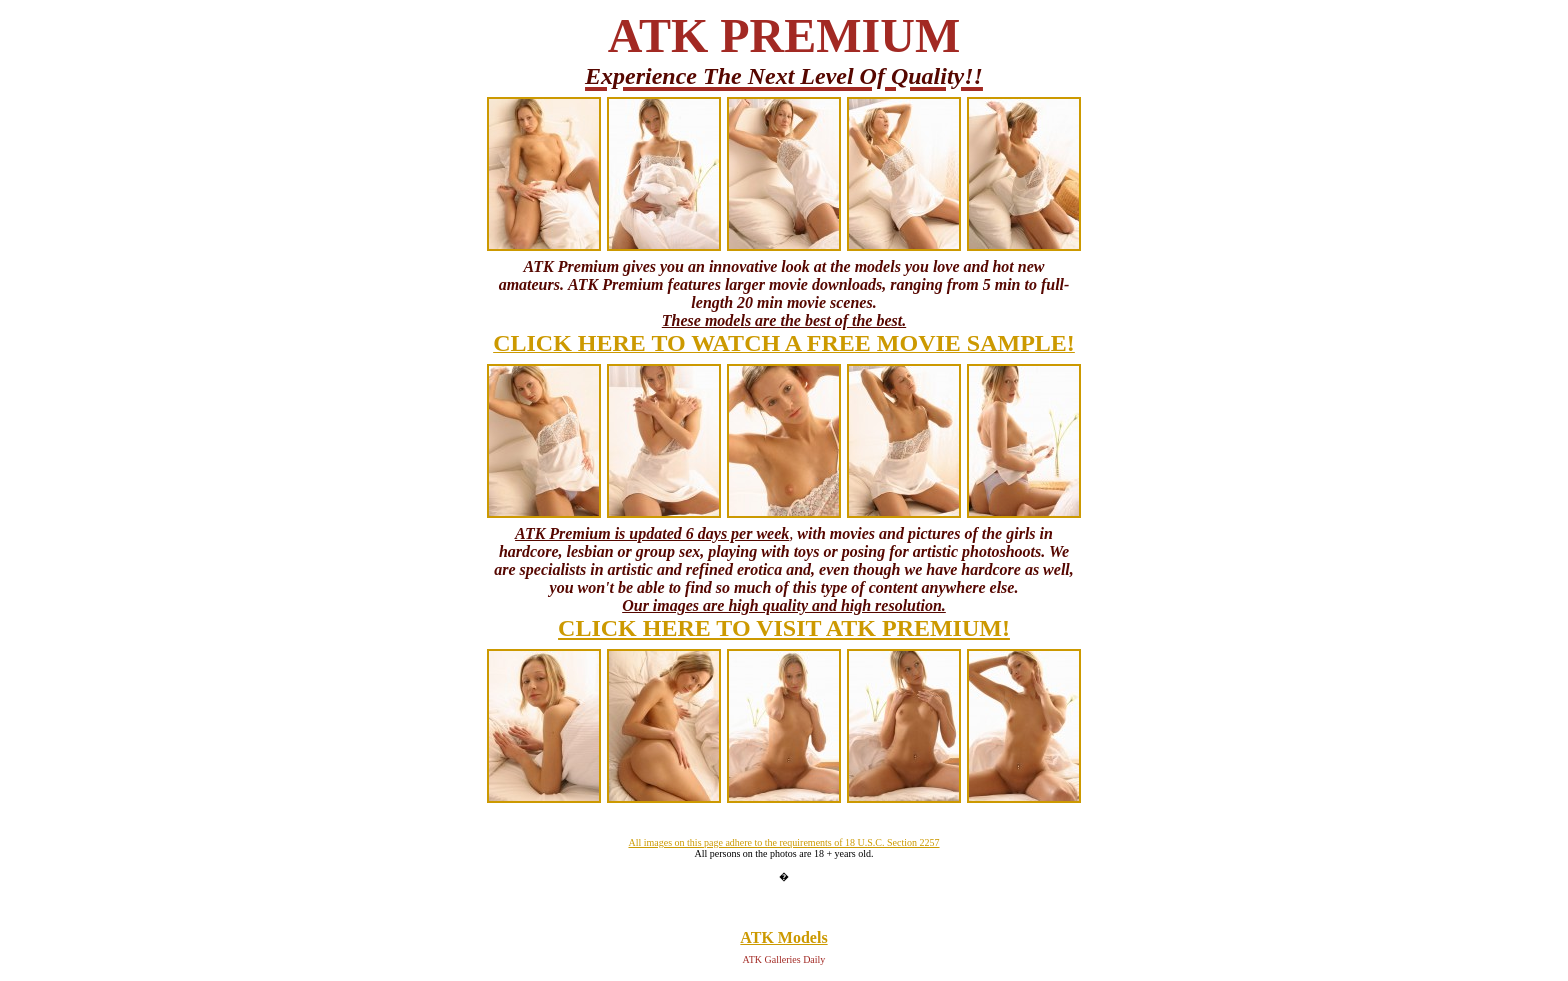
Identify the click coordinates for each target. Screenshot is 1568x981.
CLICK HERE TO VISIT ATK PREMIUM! (784, 628)
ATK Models (783, 937)
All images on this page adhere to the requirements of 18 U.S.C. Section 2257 (783, 842)
